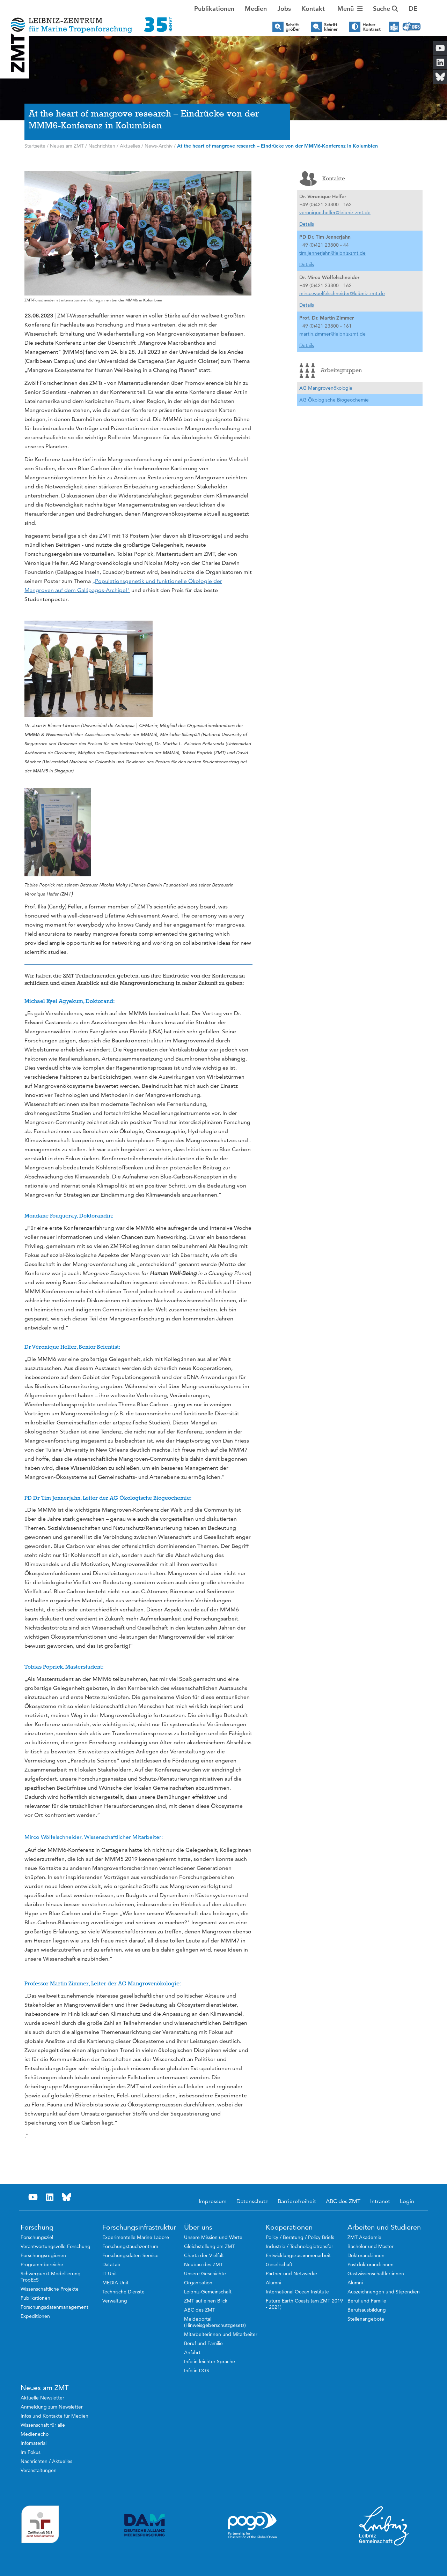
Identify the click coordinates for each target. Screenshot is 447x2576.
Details (306, 224)
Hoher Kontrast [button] (371, 27)
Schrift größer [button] (293, 27)
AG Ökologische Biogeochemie (334, 400)
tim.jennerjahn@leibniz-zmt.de (332, 253)
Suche (385, 9)
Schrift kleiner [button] (331, 27)
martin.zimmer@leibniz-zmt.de (332, 334)
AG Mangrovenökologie (325, 388)
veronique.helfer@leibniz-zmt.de (335, 212)
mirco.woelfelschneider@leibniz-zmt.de (342, 293)
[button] (413, 9)
